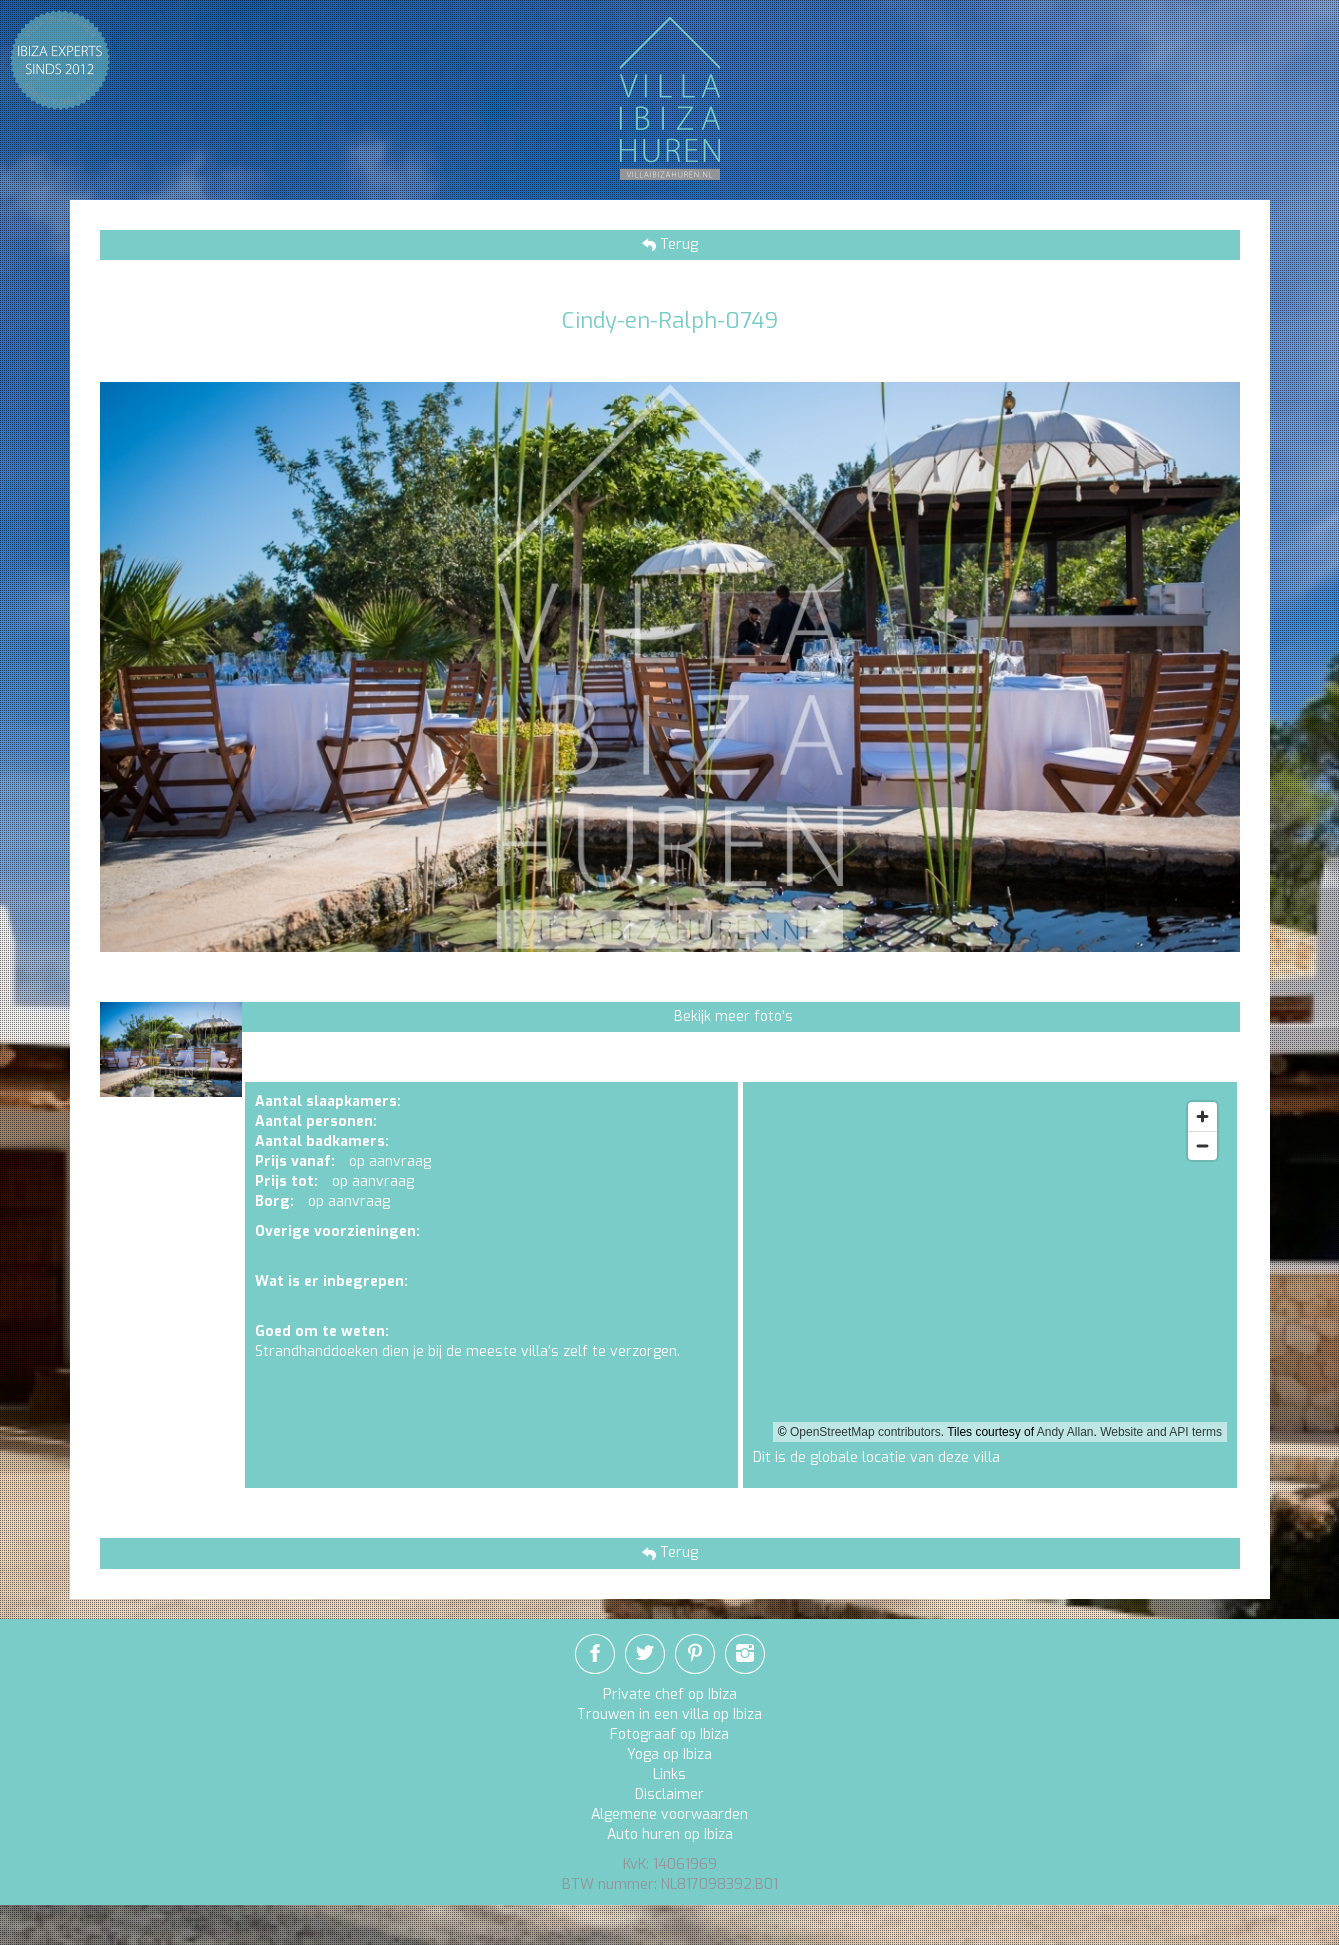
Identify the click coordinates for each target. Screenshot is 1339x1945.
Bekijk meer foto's (733, 1016)
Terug (677, 244)
